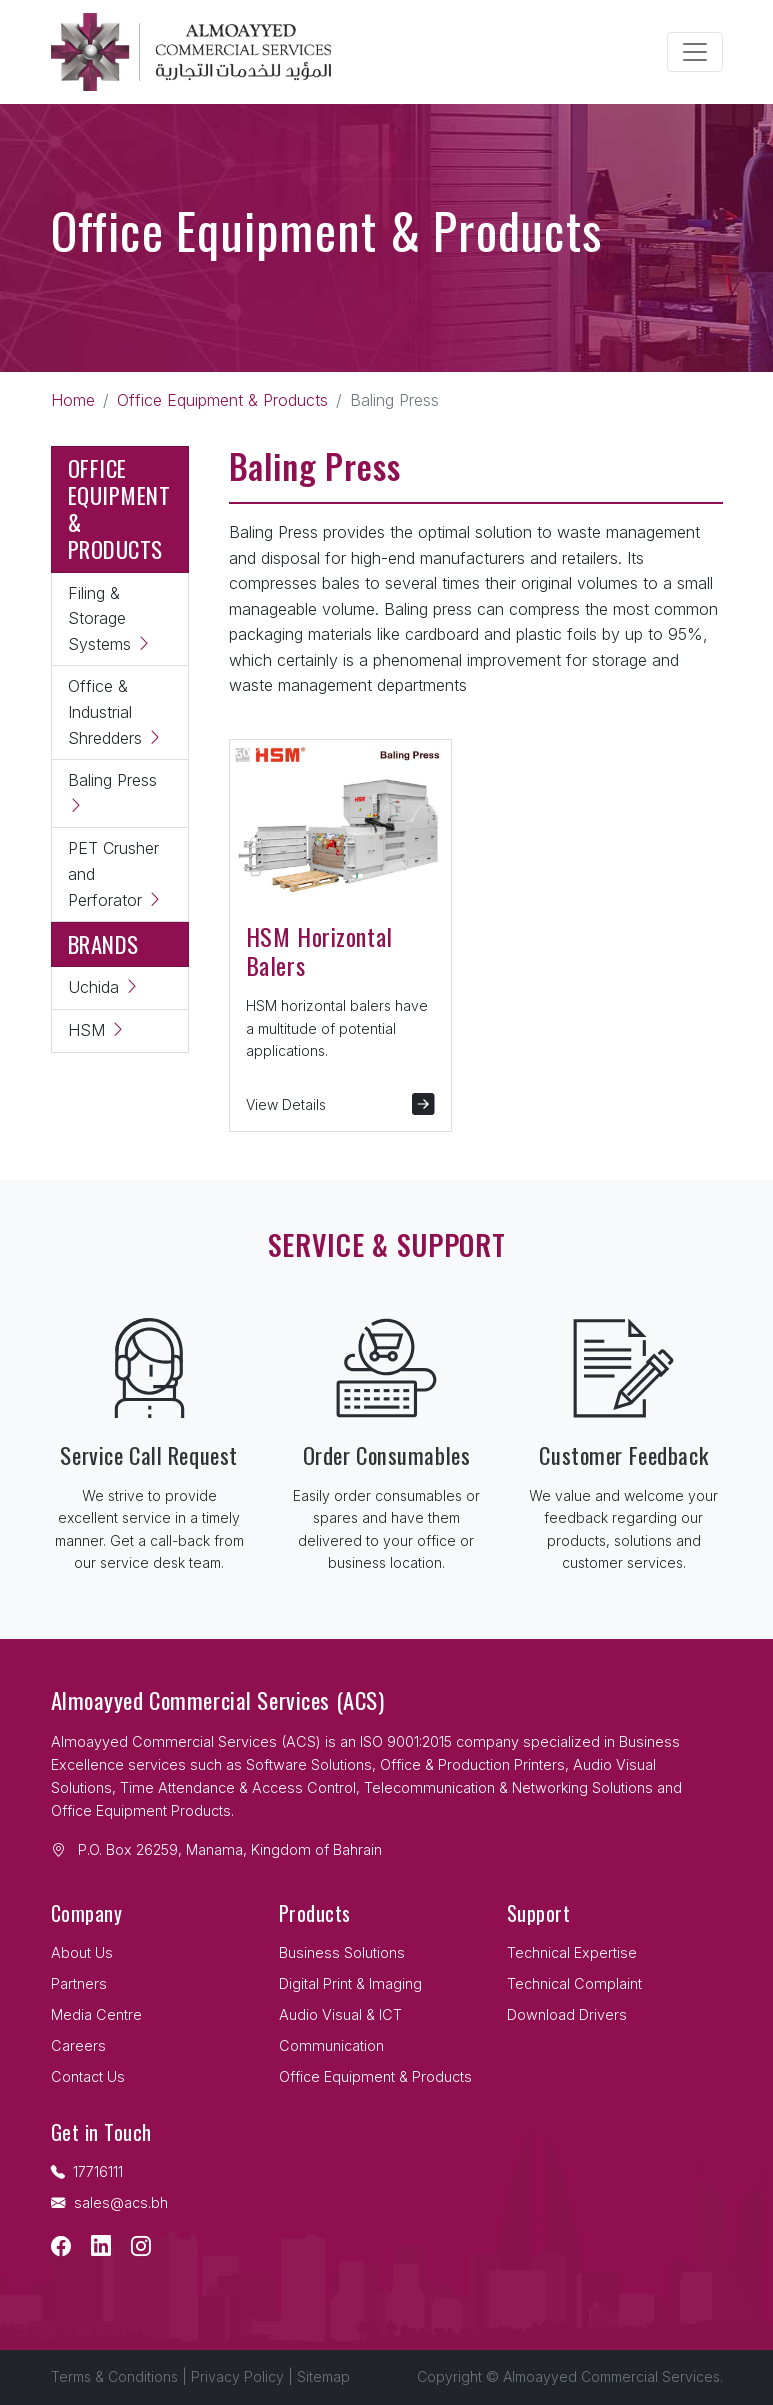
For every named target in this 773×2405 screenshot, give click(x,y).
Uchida (104, 987)
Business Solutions (342, 1952)
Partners (79, 1983)
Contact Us (88, 2076)
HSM (97, 1030)
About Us (82, 1952)
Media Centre (96, 2014)
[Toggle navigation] (695, 52)
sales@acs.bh (109, 2202)
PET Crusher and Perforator (115, 873)
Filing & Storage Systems (110, 618)
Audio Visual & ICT (340, 2014)
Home (73, 400)
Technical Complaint (574, 1983)
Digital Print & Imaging (350, 1983)
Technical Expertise (572, 1952)
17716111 (87, 2171)
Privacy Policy (237, 2376)
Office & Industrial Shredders (115, 711)
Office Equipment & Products (222, 400)
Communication (331, 2045)
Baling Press (112, 793)
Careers (78, 2045)
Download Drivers (567, 2014)
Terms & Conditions (114, 2376)
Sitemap (323, 2376)
